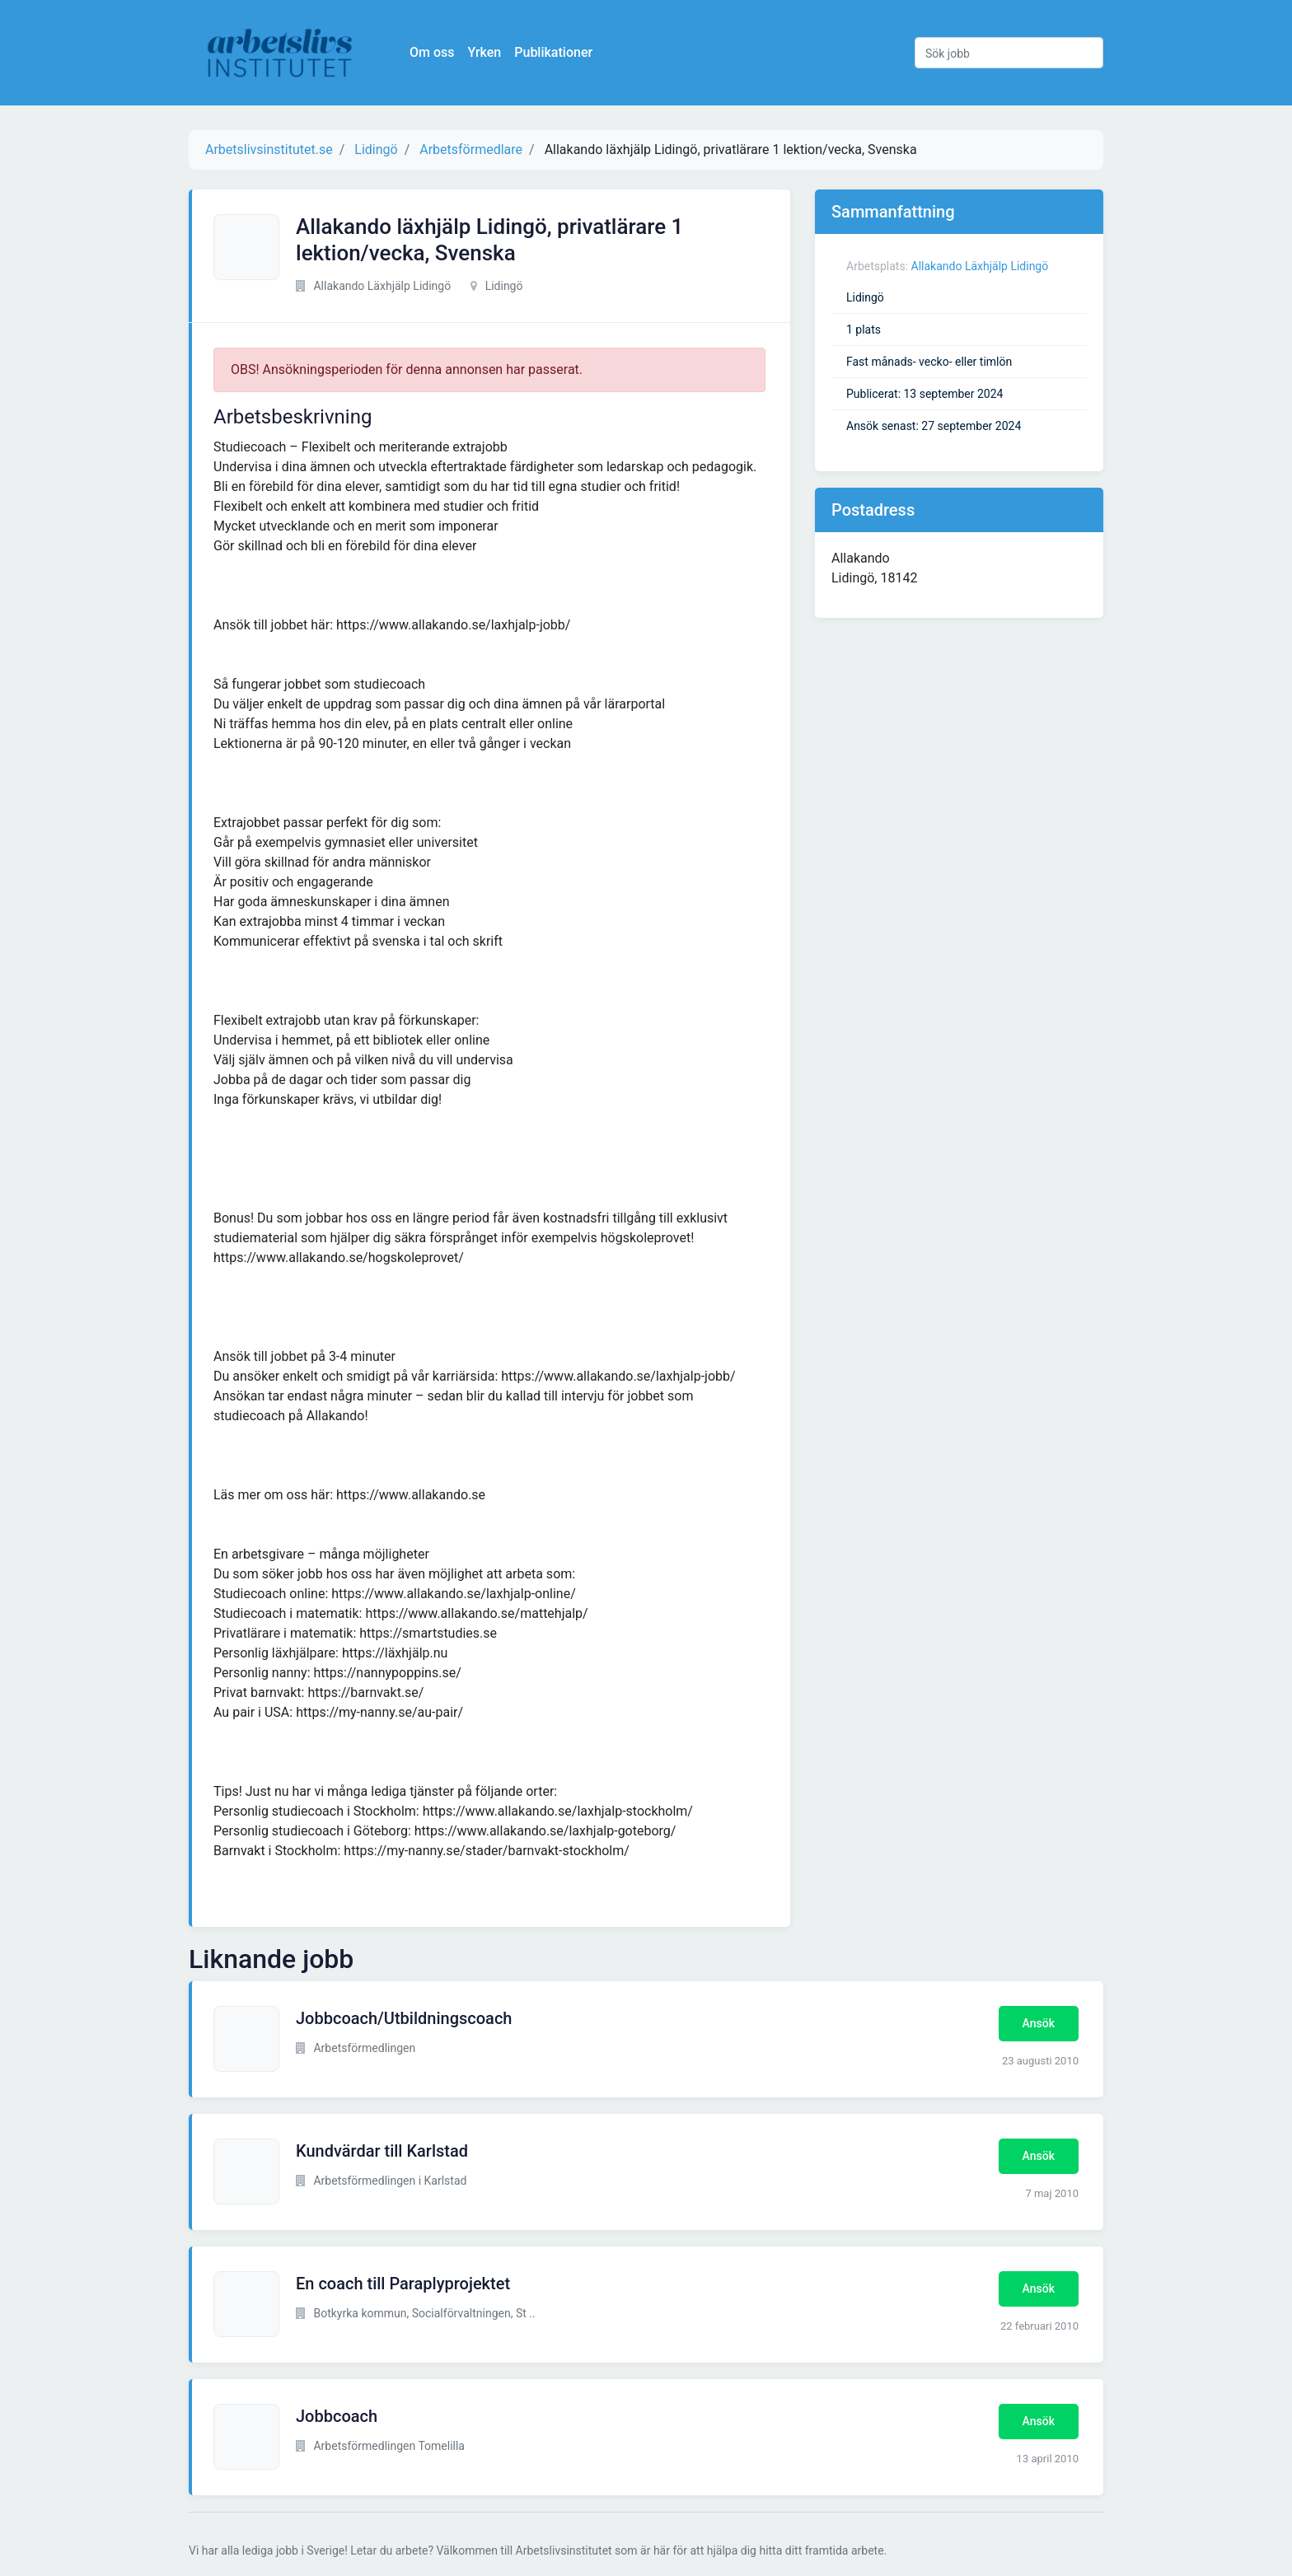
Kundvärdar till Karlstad (382, 2151)
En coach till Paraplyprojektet (403, 2283)
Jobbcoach (336, 2416)
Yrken (484, 52)
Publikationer (553, 52)
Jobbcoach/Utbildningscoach (404, 2018)
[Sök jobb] (1009, 52)
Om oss (432, 52)
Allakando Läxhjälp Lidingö (980, 266)
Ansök (1039, 2023)
